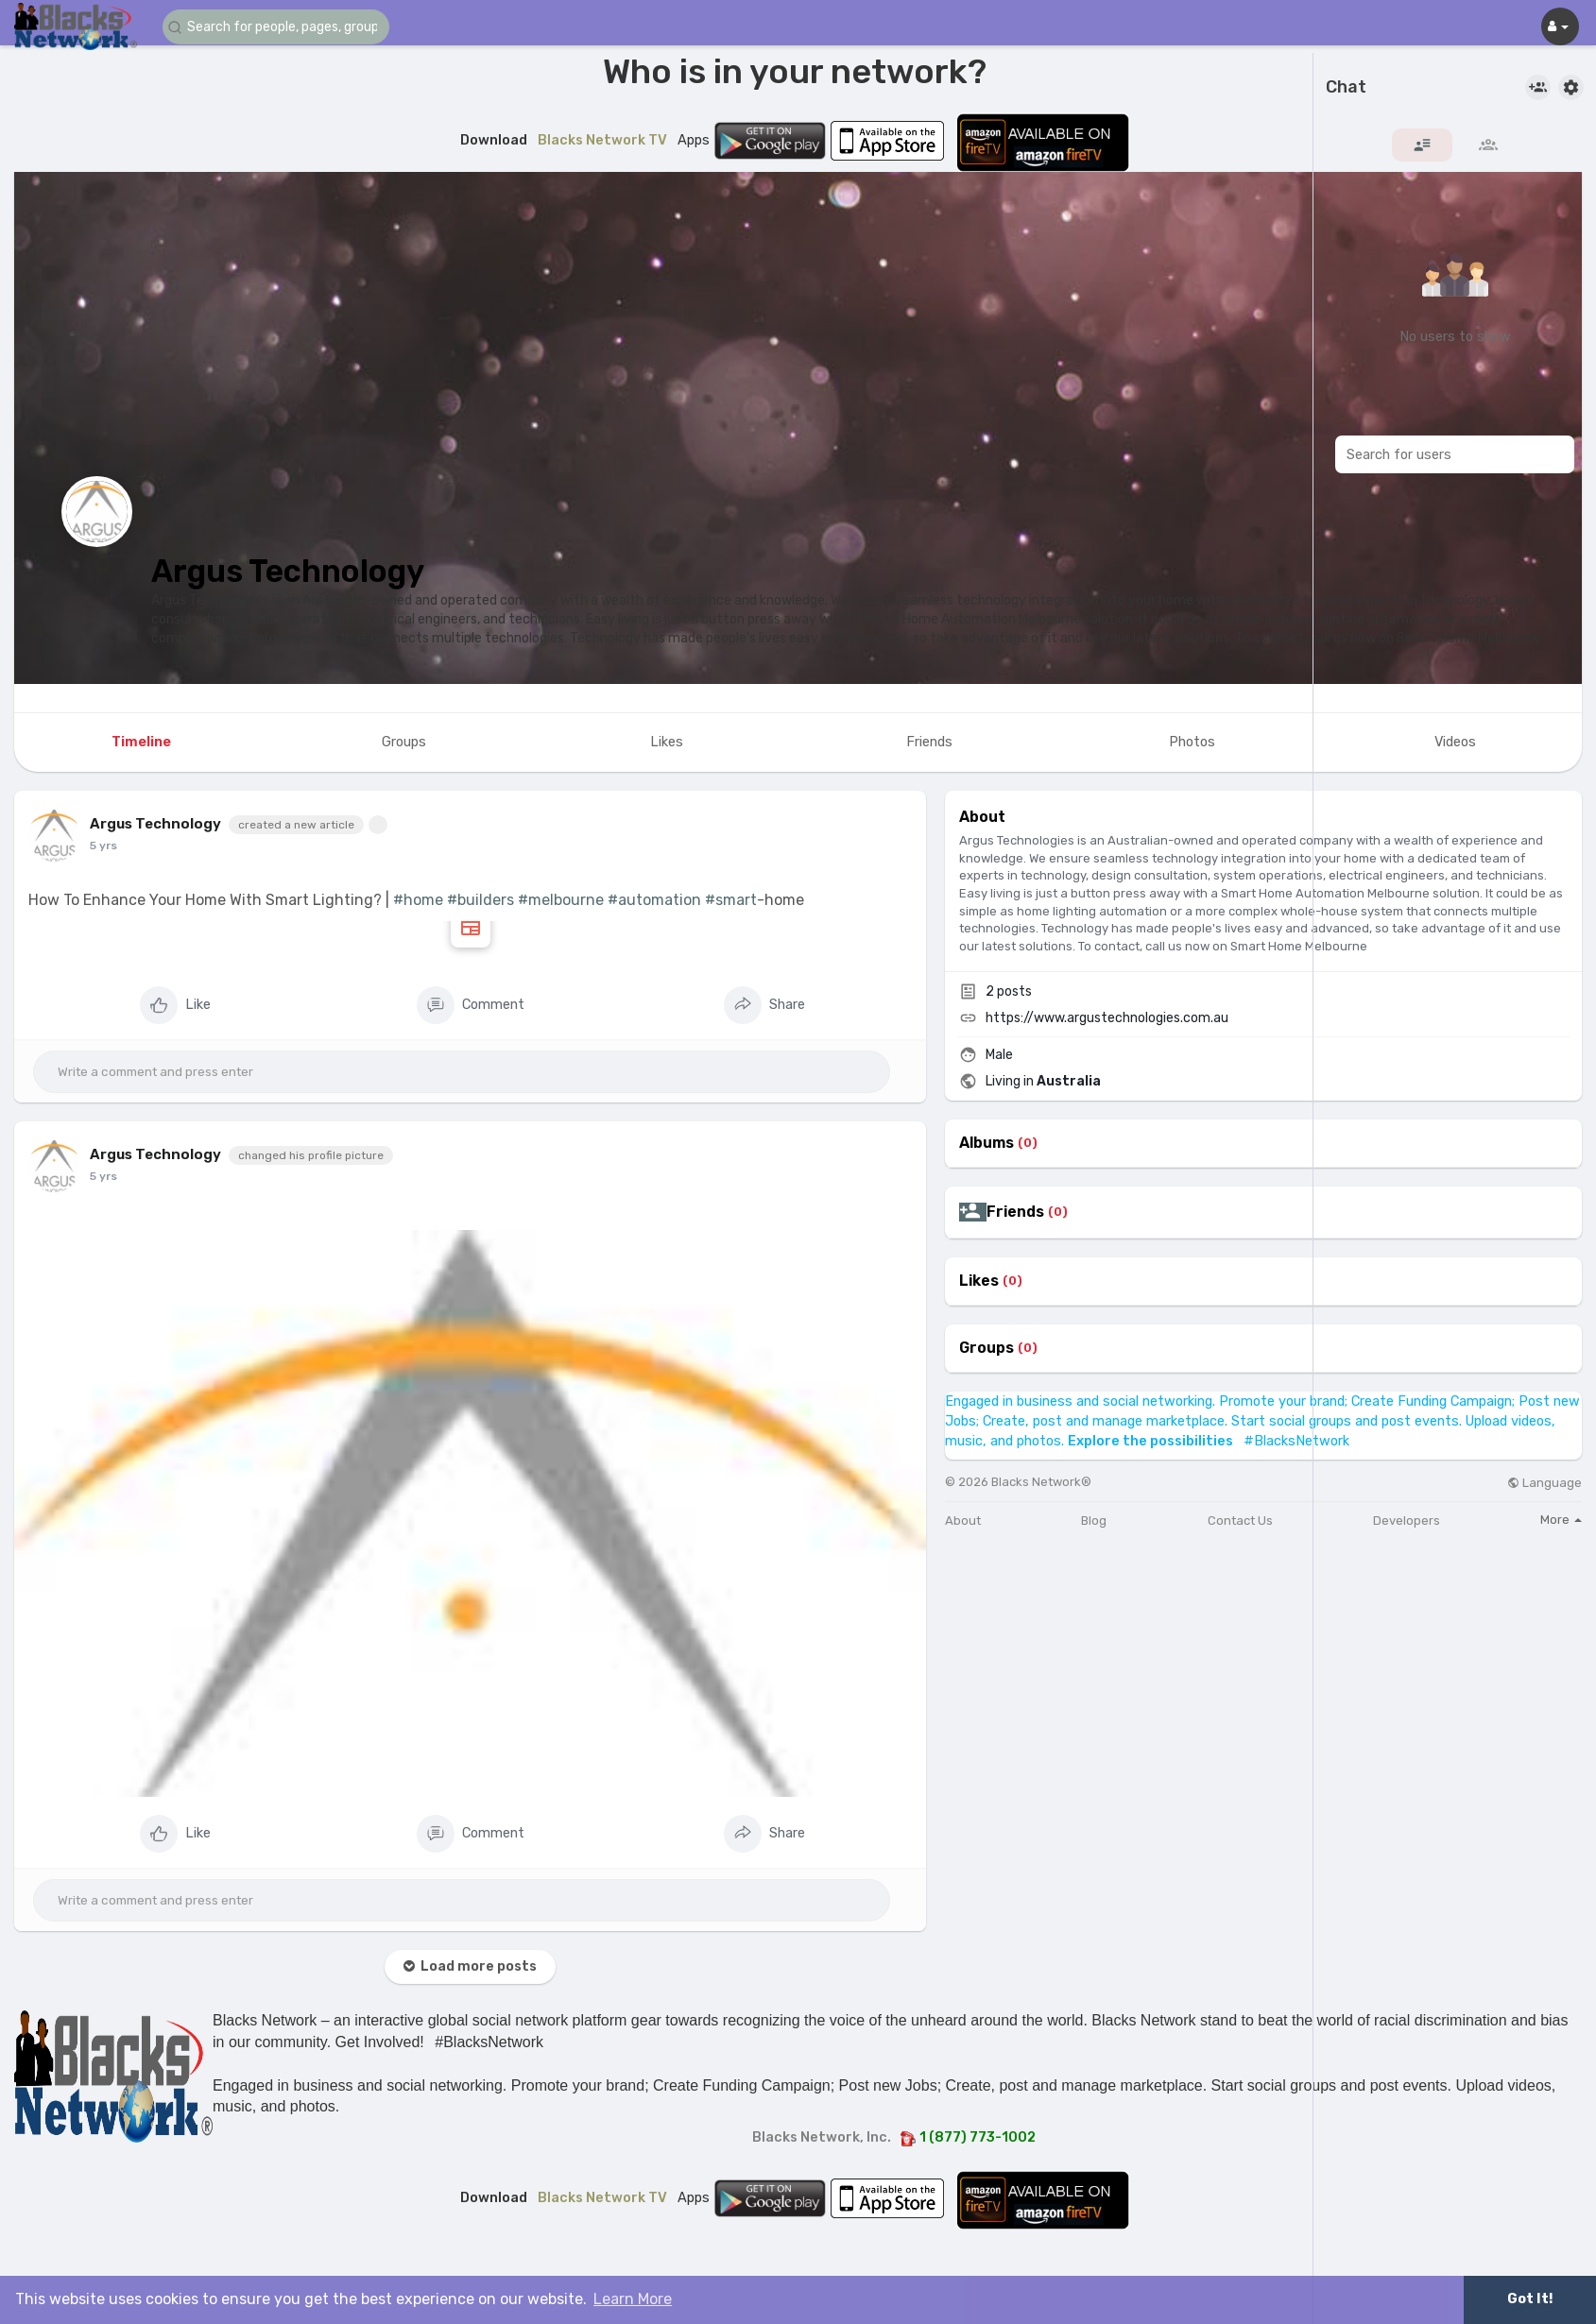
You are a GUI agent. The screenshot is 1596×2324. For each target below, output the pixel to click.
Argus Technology (287, 571)
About (963, 1520)
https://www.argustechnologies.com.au (1107, 1018)
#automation (654, 900)
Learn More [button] (632, 2299)
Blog (1094, 1520)
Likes (979, 1281)
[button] (276, 26)
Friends (1015, 1212)
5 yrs (103, 845)
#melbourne (561, 900)
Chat (1346, 87)
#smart (731, 900)
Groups (986, 1348)
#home (418, 900)
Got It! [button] (1530, 2299)
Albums (986, 1143)
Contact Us (1240, 1520)
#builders (480, 900)
